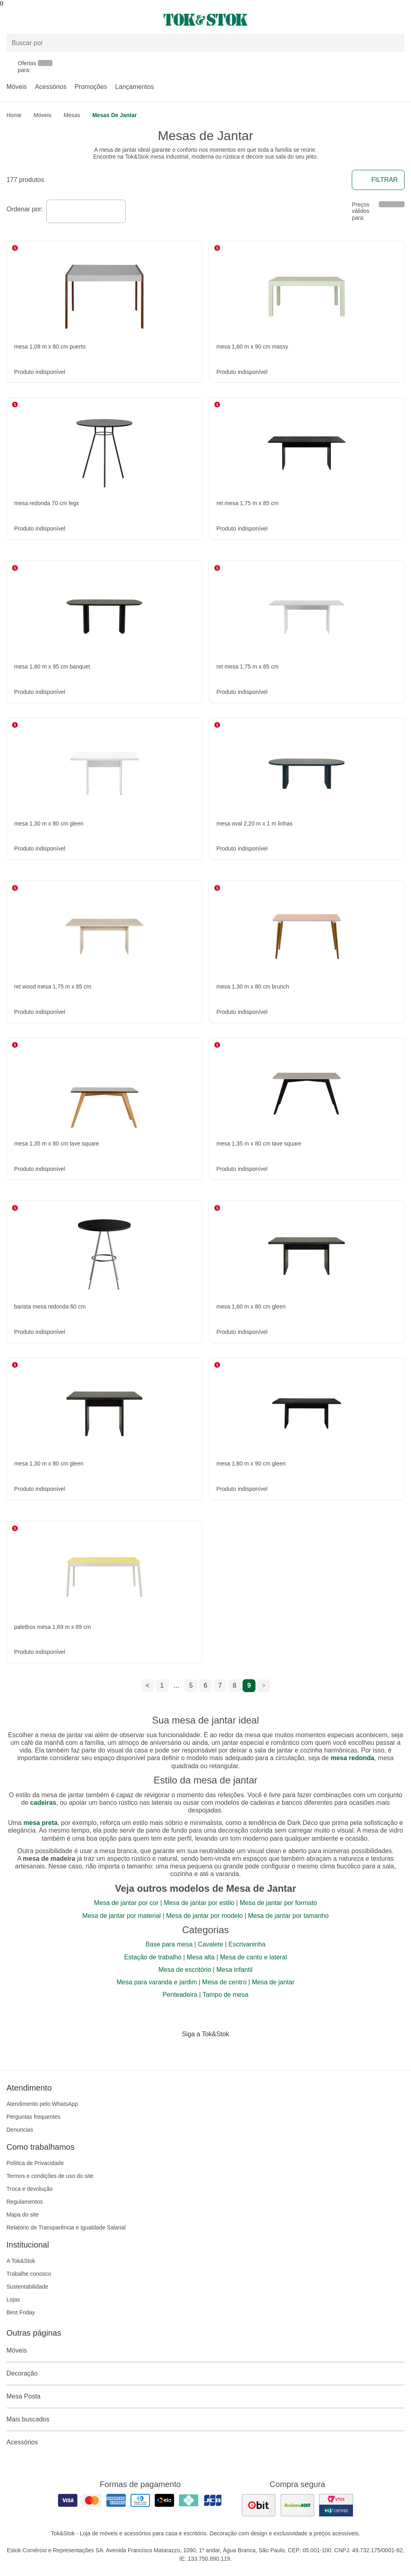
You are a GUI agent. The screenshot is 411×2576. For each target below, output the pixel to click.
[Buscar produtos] (205, 43)
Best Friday (20, 2312)
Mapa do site (22, 2214)
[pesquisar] (395, 43)
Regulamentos (24, 2201)
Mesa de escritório (184, 1969)
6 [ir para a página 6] (206, 1685)
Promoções (91, 86)
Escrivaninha (247, 1944)
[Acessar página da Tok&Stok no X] (239, 2050)
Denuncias (19, 2129)
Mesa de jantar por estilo (199, 1902)
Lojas (13, 2299)
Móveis (16, 86)
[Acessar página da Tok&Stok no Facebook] (171, 2050)
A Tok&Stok (20, 2261)
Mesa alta (200, 1957)
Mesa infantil (234, 1969)
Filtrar (378, 180)
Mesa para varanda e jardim (156, 1982)
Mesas (72, 115)
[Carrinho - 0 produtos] (400, 20)
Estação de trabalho (152, 1957)
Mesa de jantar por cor (126, 1902)
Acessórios (50, 86)
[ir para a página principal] (205, 20)
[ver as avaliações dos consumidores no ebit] (259, 2505)
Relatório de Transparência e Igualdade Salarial (66, 2227)
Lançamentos (134, 86)
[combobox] (86, 211)
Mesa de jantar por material (121, 1915)
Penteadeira (179, 1994)
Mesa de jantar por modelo (204, 1915)
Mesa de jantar (273, 1982)
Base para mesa (169, 1944)
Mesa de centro (224, 1982)
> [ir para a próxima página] (263, 1685)
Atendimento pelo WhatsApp (42, 2104)
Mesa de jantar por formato (278, 1902)
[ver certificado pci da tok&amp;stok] (336, 2505)
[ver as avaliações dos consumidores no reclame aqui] (297, 2505)
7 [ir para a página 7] (220, 1685)
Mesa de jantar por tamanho (288, 1915)
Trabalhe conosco (28, 2274)
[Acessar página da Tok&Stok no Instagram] (194, 2050)
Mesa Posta (205, 2396)
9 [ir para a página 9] (249, 1685)
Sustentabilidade (27, 2286)
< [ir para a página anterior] (147, 1685)
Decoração (205, 2373)
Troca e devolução (29, 2189)
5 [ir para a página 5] (191, 1685)
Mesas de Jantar (114, 115)
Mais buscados (205, 2419)
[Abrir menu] (68, 20)
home (13, 115)
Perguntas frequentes (33, 2117)
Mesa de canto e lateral (253, 1957)
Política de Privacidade (35, 2163)
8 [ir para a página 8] (235, 1685)
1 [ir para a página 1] (162, 1685)
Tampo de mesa (226, 1994)
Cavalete (210, 1944)
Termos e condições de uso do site (49, 2176)
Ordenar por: (24, 209)
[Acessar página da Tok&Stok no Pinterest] (216, 2050)
